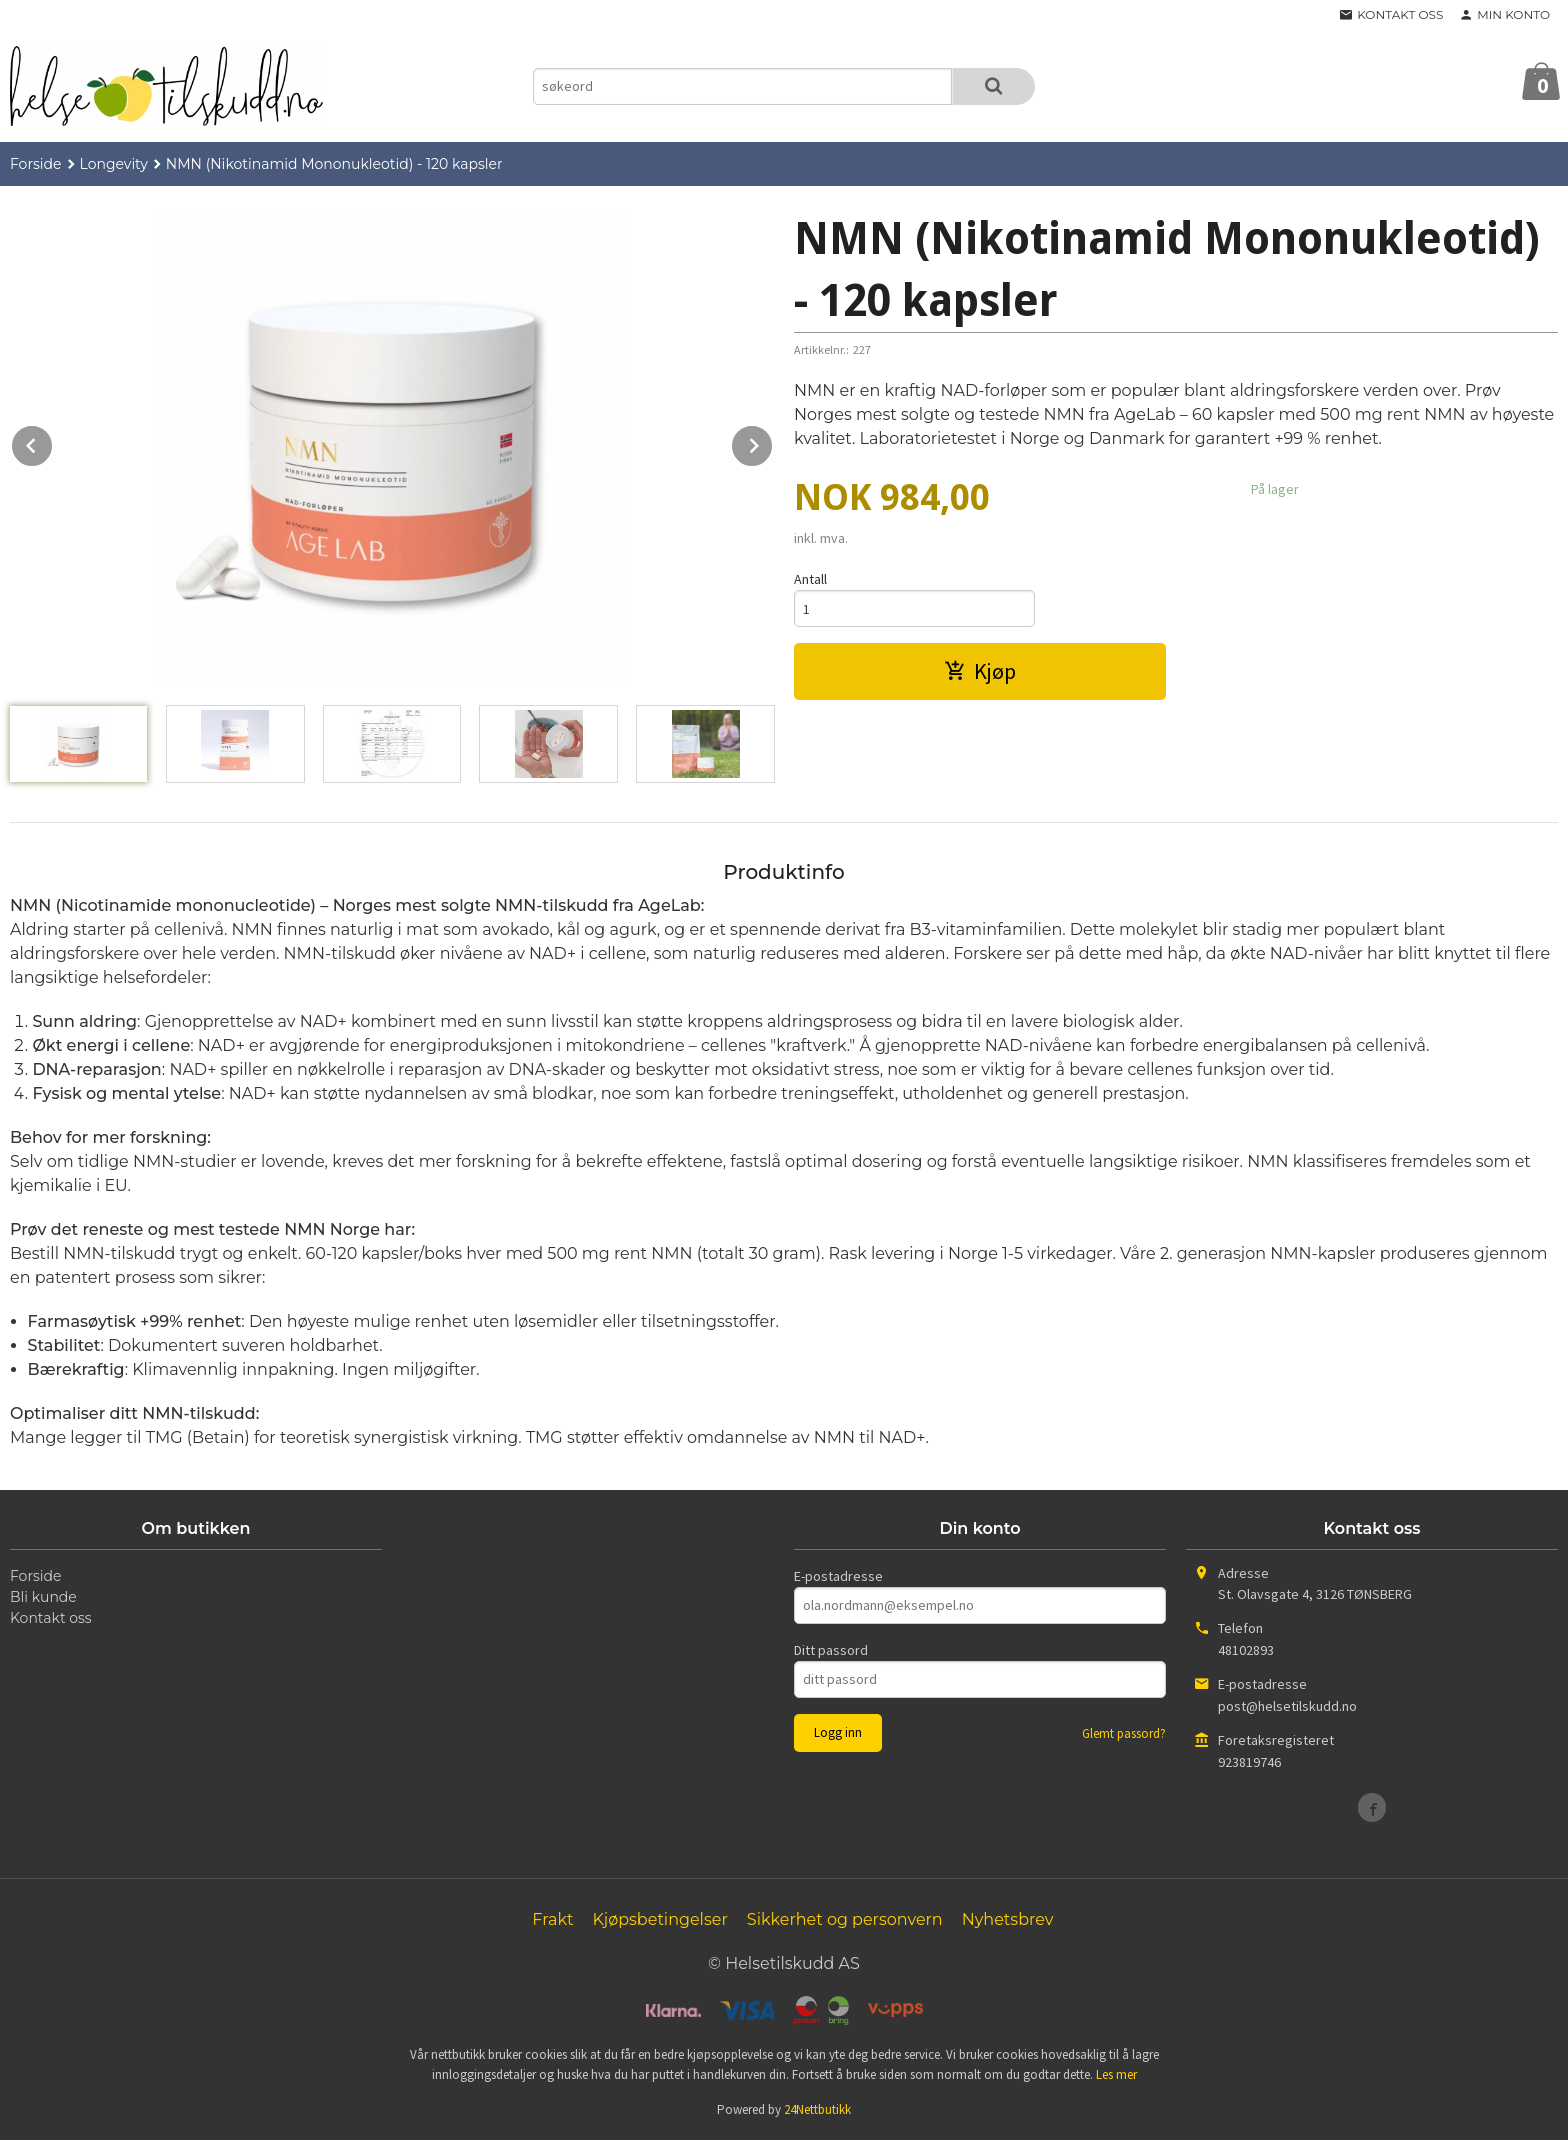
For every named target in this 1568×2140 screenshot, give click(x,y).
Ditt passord (831, 1650)
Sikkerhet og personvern (845, 1919)
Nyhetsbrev (1008, 1919)
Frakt (552, 1919)
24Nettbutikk (817, 2109)
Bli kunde (43, 1597)
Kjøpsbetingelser (659, 1919)
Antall (810, 579)
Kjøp (980, 671)
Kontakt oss (51, 1618)
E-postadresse (838, 1576)
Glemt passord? (1124, 1733)
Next (773, 442)
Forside (36, 164)
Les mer (1116, 2074)
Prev (53, 442)
